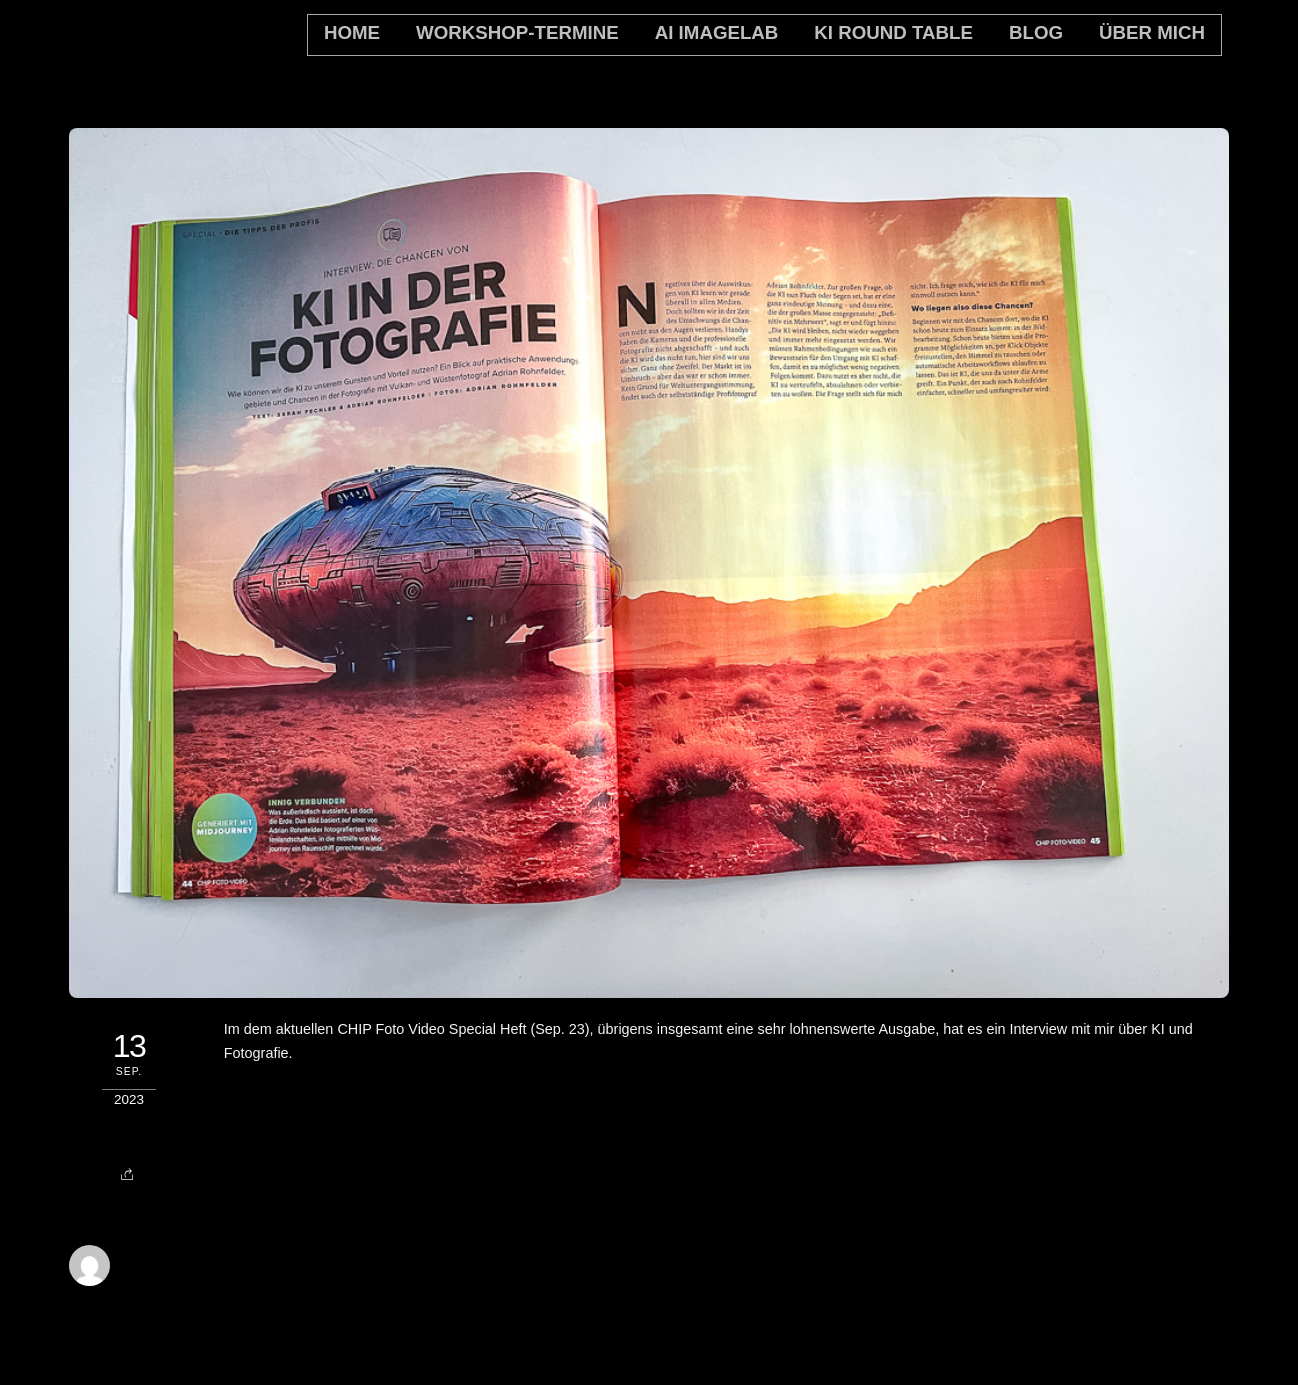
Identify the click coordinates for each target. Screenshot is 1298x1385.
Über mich (1152, 32)
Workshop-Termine (517, 32)
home (352, 32)
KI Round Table (893, 32)
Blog (1036, 32)
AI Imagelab (717, 32)
